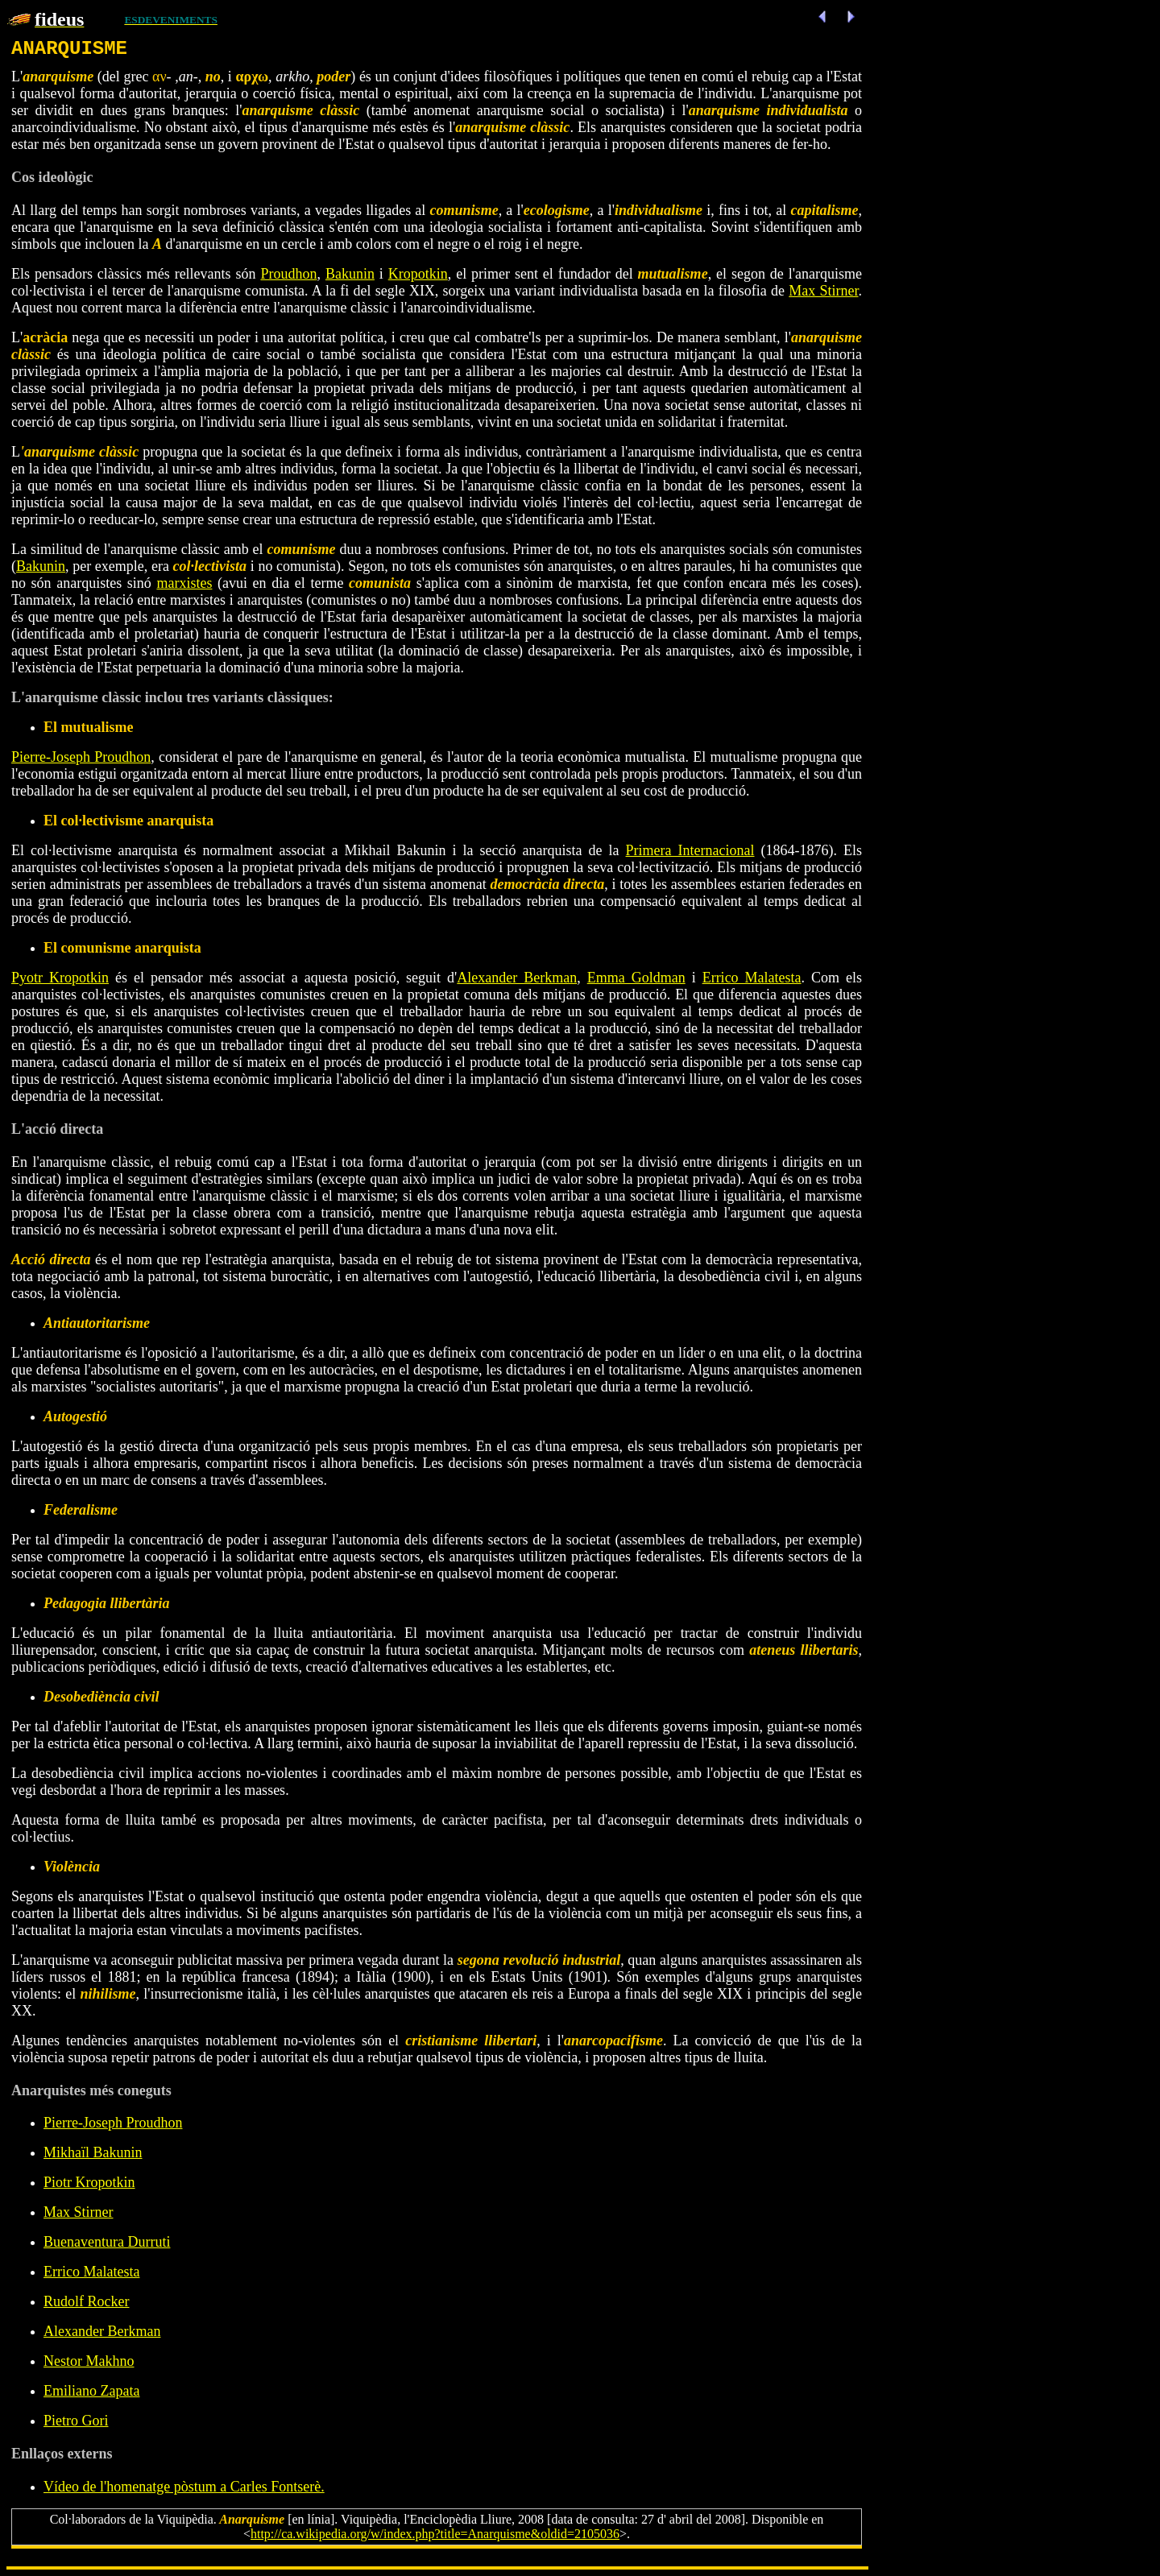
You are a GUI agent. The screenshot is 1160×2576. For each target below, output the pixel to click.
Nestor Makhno (89, 2361)
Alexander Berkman (517, 978)
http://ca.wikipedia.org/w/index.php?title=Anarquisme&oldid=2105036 (435, 2534)
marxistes (184, 583)
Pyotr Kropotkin (60, 978)
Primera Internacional (690, 850)
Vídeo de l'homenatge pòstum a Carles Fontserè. (184, 2487)
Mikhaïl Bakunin (93, 2152)
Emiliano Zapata (91, 2391)
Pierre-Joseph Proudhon (81, 757)
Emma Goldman (636, 978)
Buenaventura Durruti (107, 2242)
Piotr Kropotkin (89, 2182)
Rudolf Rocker (86, 2301)
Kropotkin (418, 274)
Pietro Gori (76, 2421)
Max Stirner (823, 291)
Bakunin (350, 274)
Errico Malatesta (752, 978)
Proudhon (288, 274)
